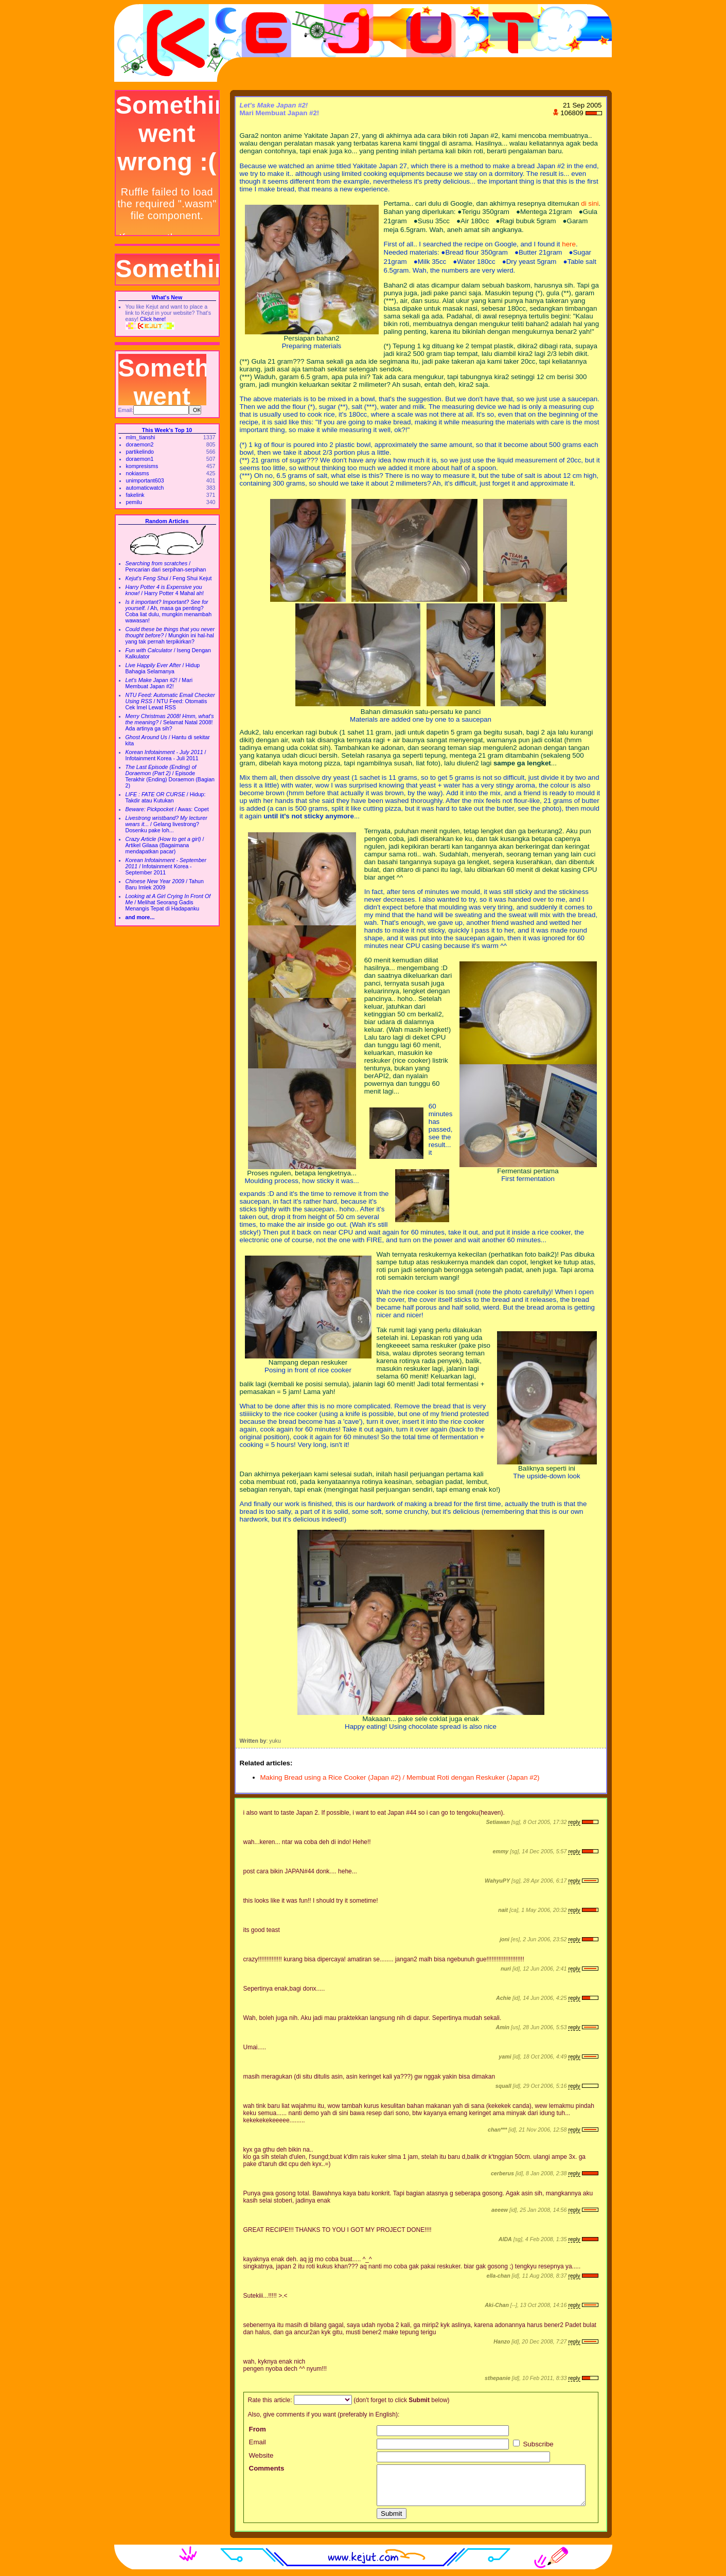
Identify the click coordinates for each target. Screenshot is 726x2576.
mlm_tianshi (140, 437)
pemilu (134, 502)
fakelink (135, 495)
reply (574, 1822)
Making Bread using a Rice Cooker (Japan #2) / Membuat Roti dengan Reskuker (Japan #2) (400, 1777)
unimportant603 (145, 480)
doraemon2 (140, 444)
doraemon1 (140, 459)
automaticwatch (145, 488)
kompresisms (142, 466)
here (569, 244)
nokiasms (137, 473)
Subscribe (533, 2444)
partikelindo (140, 452)
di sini (589, 203)
